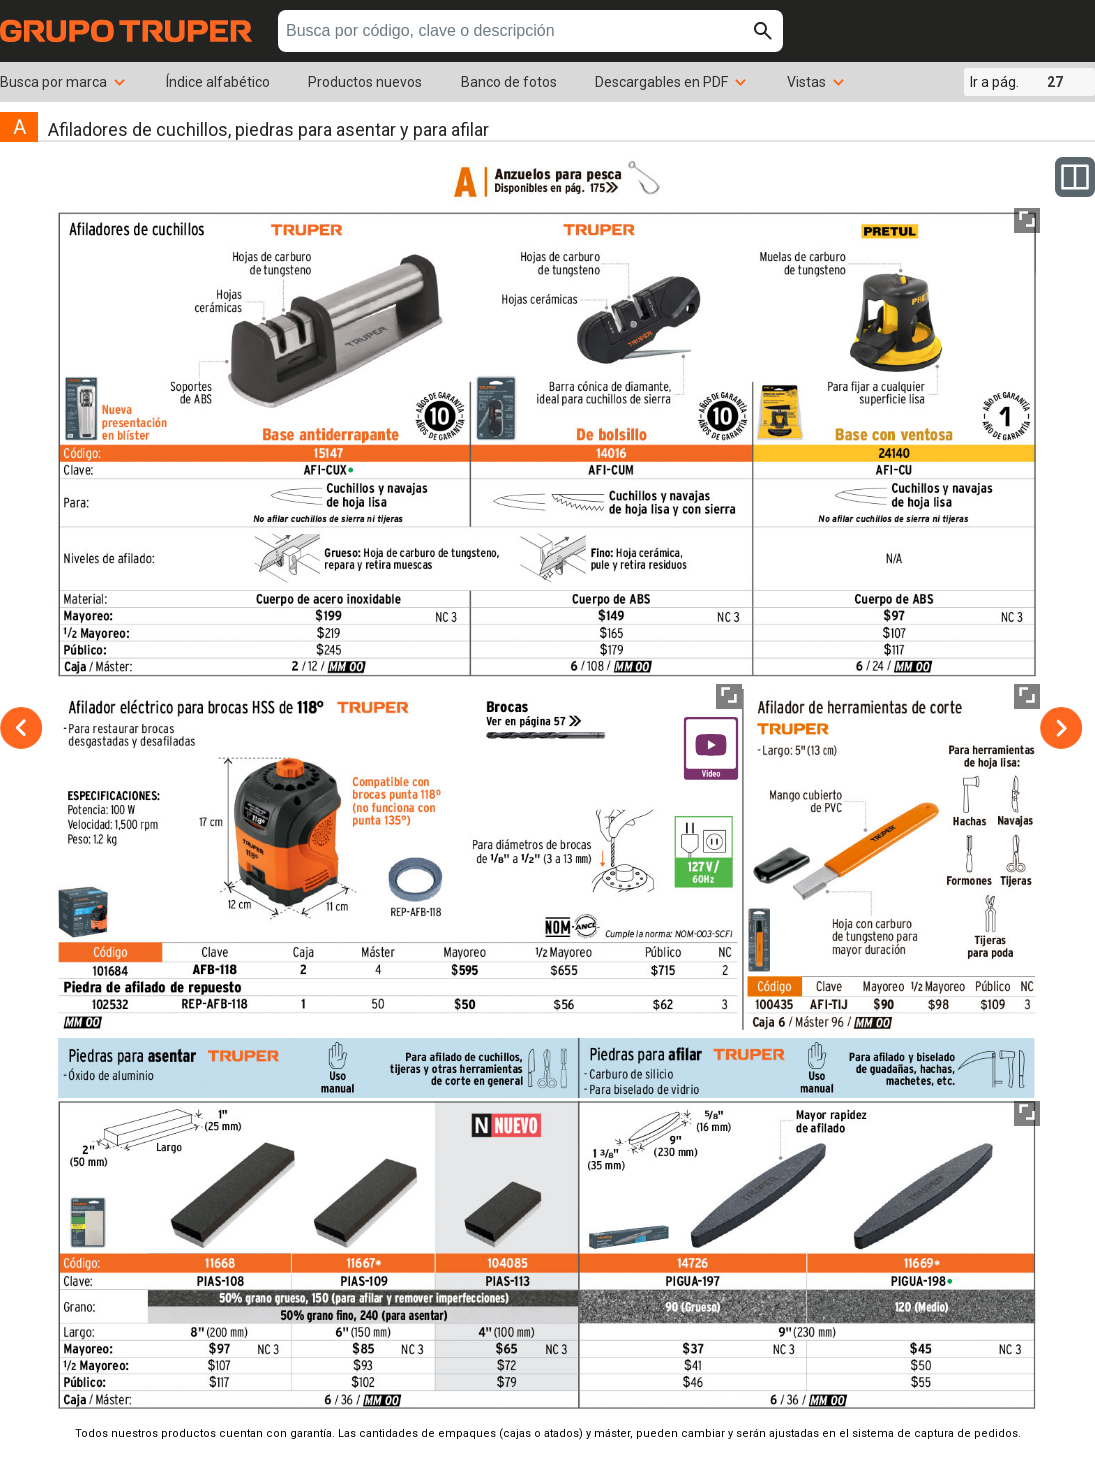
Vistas (816, 82)
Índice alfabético (218, 82)
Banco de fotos (509, 82)
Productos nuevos (365, 82)
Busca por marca (63, 82)
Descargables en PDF (671, 82)
